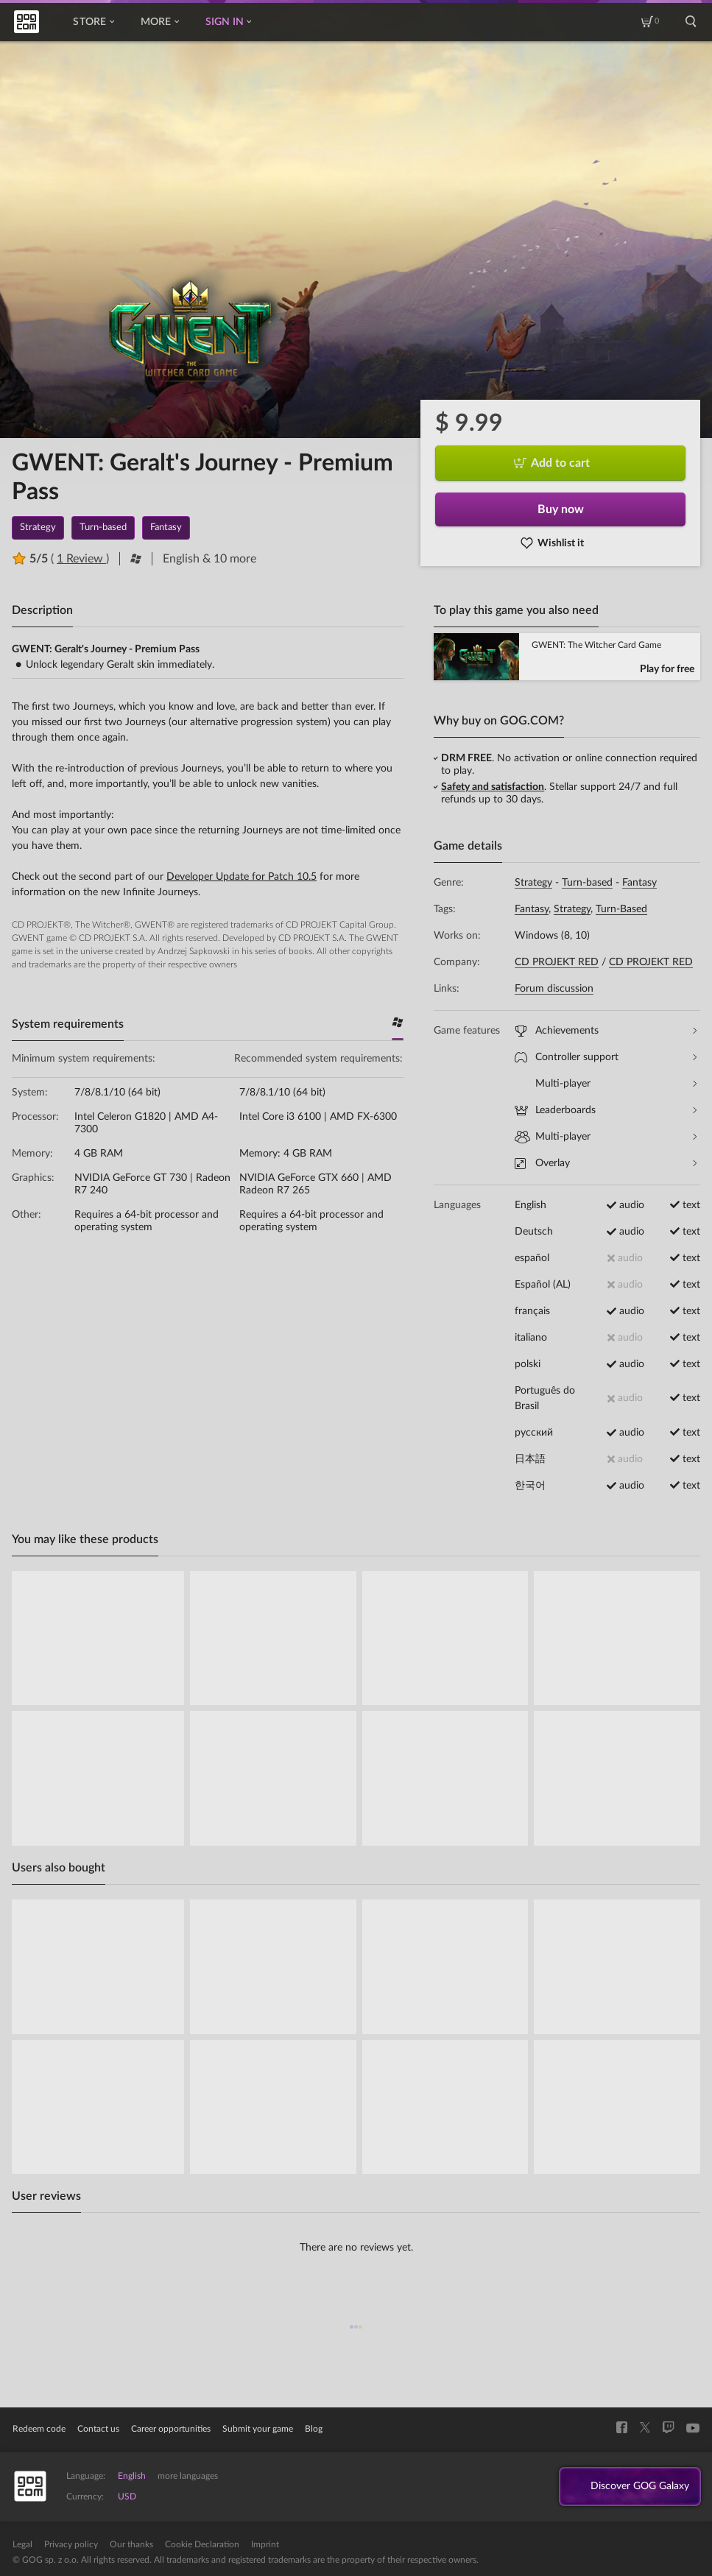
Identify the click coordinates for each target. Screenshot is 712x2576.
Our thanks (131, 2544)
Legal (22, 2544)
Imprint (265, 2544)
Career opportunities (171, 2428)
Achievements (606, 1031)
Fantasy (639, 883)
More (160, 22)
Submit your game (257, 2428)
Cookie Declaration (202, 2544)
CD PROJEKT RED (557, 962)
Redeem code (39, 2428)
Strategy (533, 883)
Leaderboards (606, 1110)
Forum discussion (554, 989)
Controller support (606, 1057)
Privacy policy (71, 2544)
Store (93, 22)
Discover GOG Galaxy (632, 2487)
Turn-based (587, 883)
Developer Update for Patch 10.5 (241, 877)
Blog (313, 2428)
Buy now (560, 509)
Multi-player (606, 1084)
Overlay (606, 1163)
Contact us (98, 2428)
